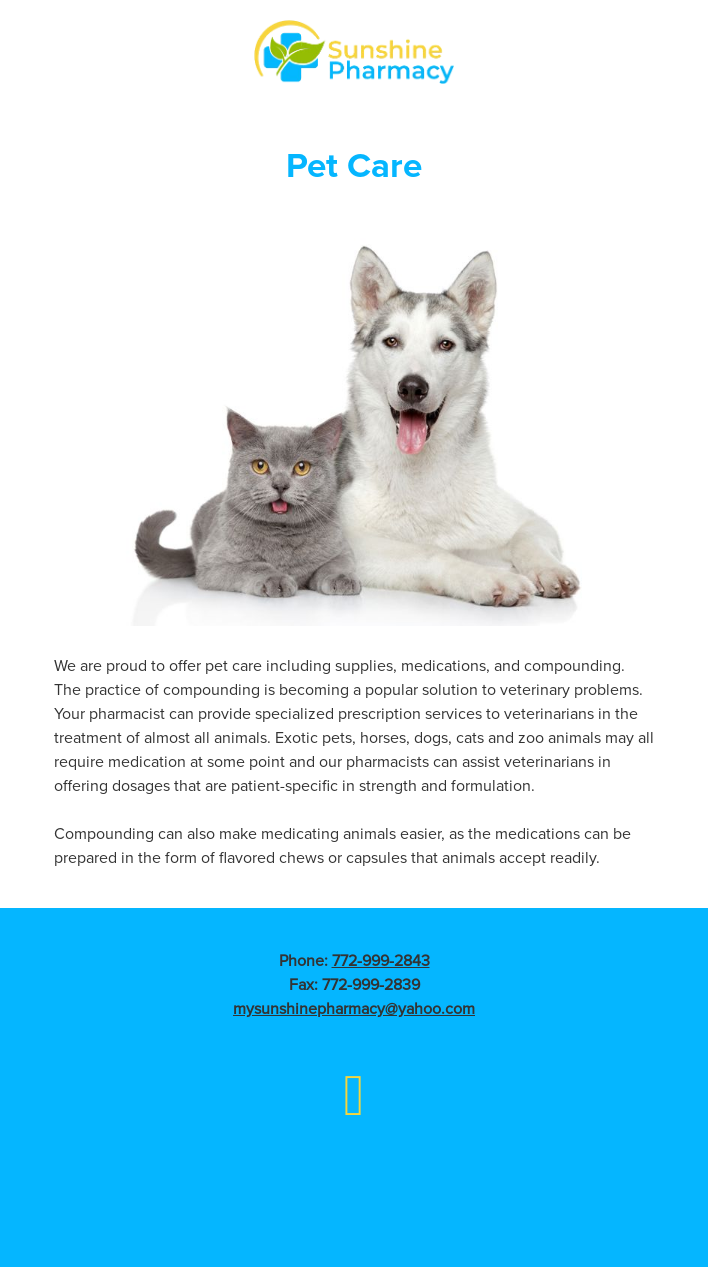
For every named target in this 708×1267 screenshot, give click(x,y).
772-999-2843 (381, 960)
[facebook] (354, 1093)
